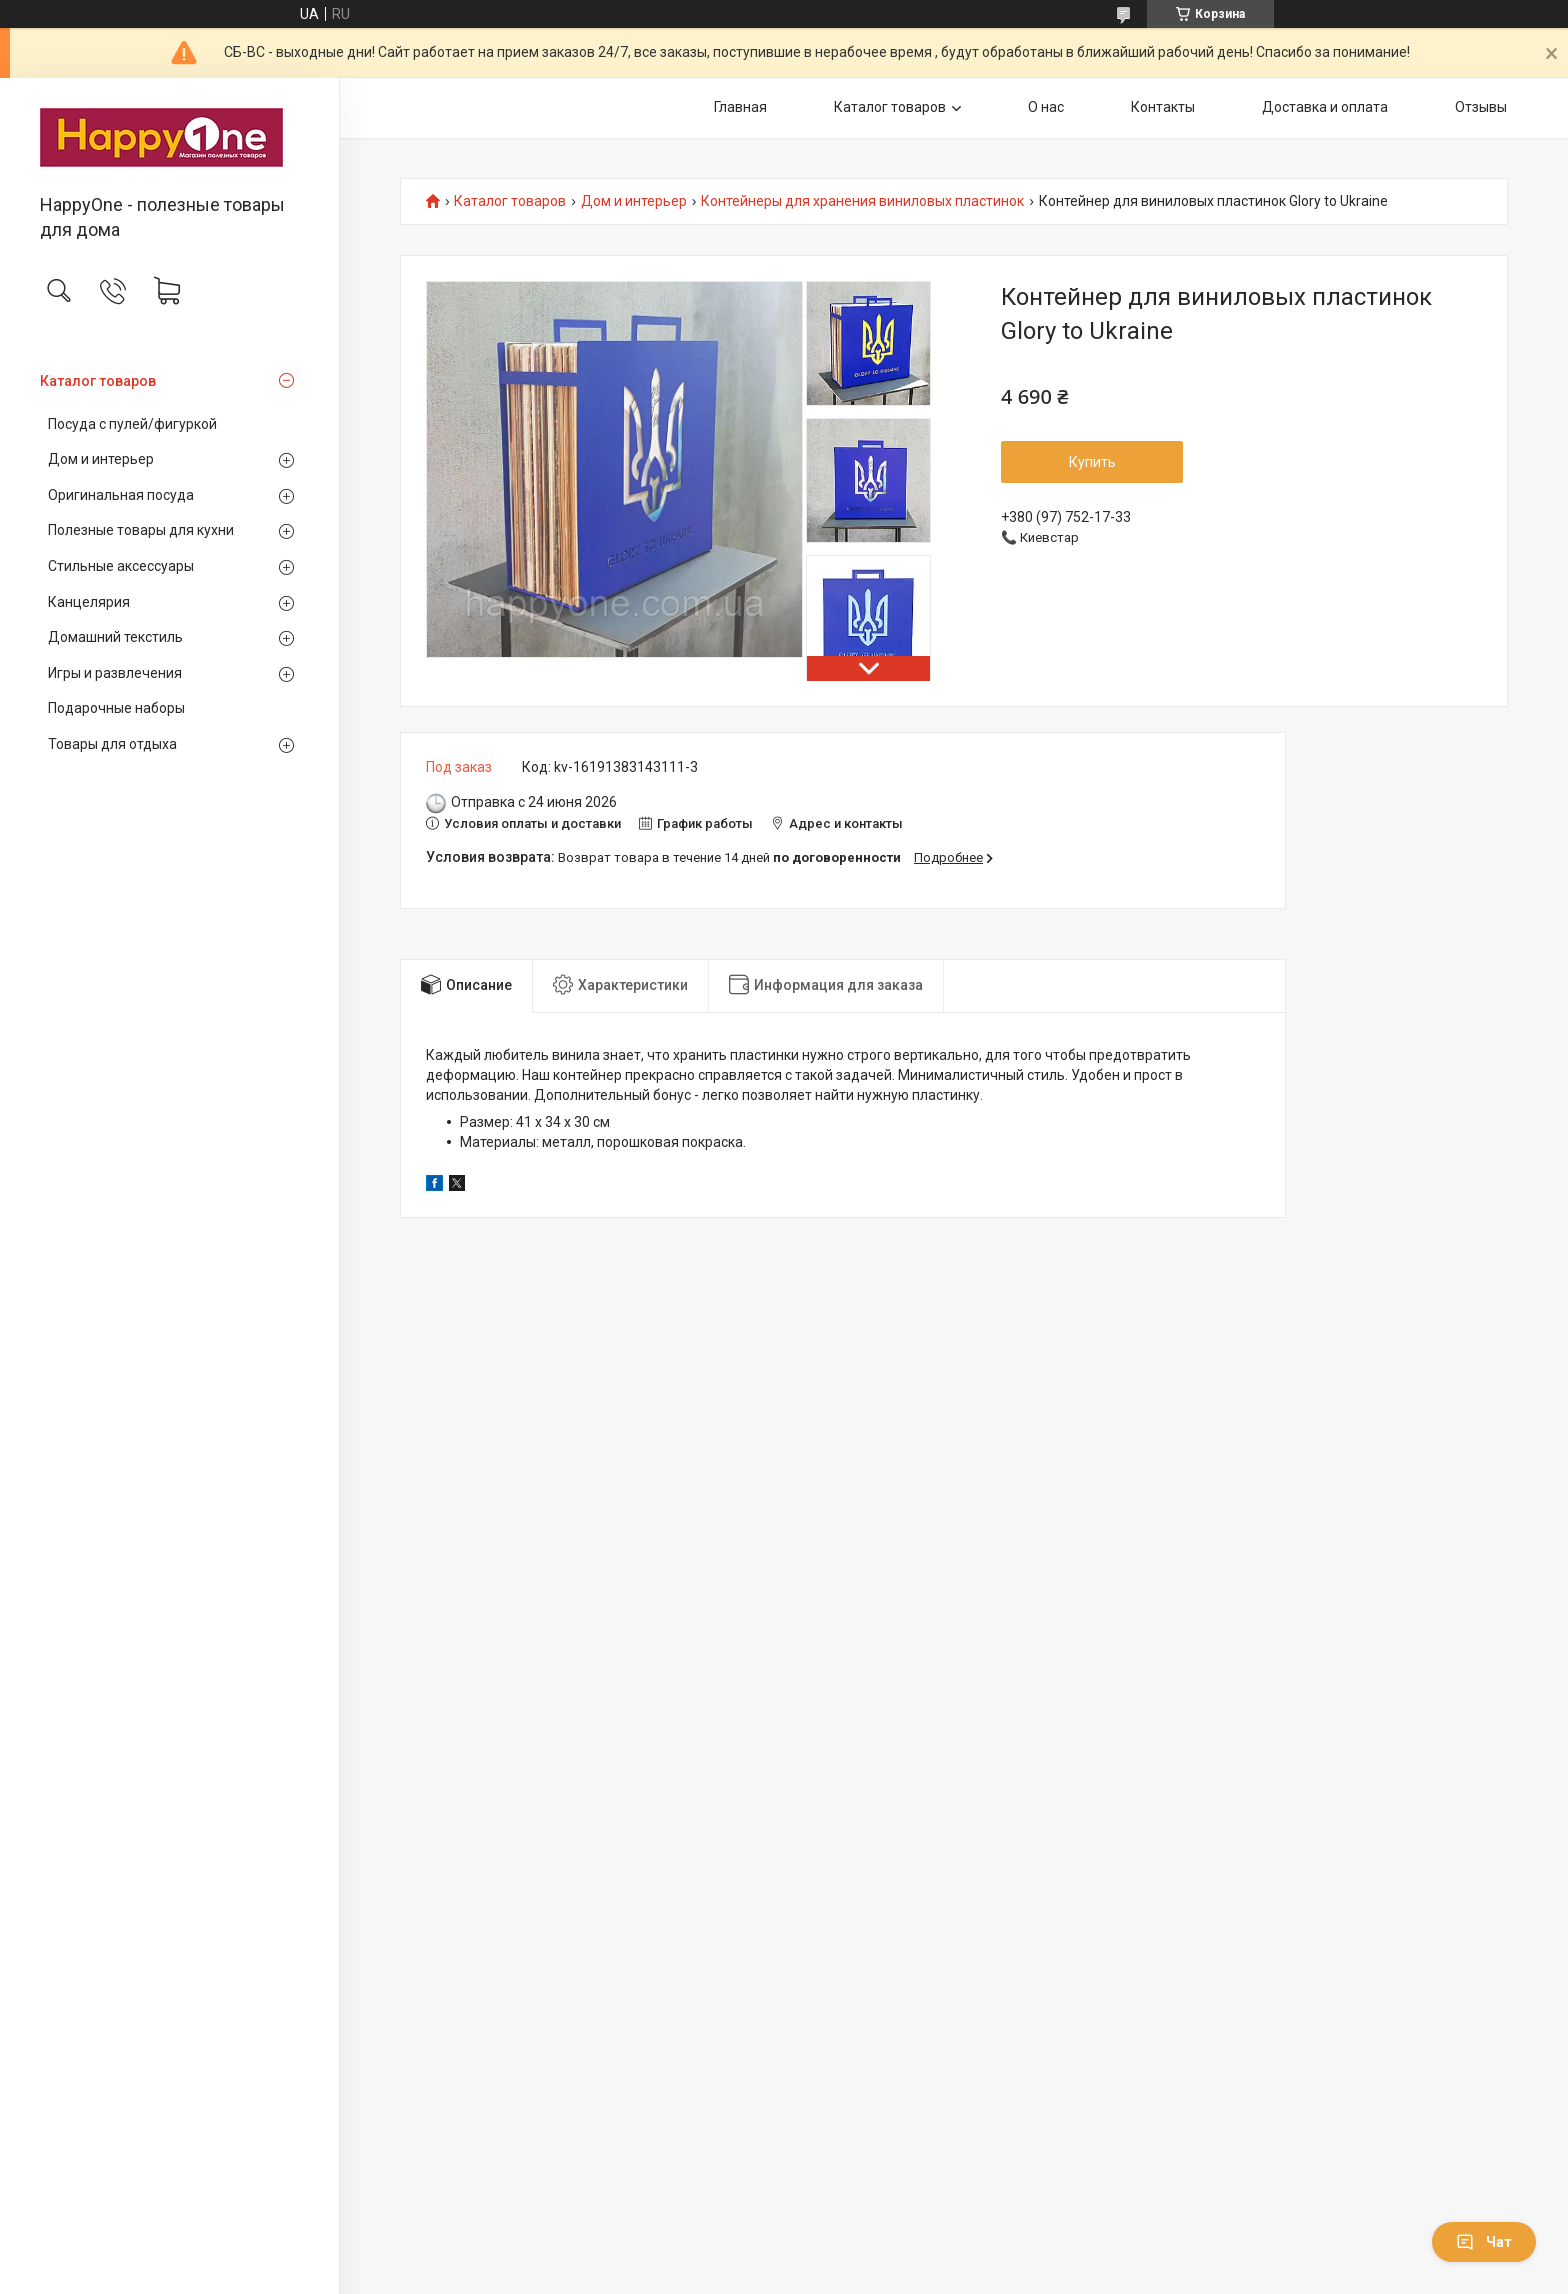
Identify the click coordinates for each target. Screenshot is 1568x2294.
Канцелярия (89, 602)
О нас (1046, 107)
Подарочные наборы (116, 708)
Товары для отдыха (112, 744)
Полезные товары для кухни (141, 530)
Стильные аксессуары (121, 566)
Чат (1484, 2242)
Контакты (1163, 107)
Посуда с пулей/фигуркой (132, 424)
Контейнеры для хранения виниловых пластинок (862, 201)
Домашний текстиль (115, 637)
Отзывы (1481, 107)
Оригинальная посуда (121, 495)
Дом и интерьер (101, 459)
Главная (740, 107)
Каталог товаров (98, 381)
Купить (1092, 462)
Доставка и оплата (1325, 107)
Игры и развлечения (115, 673)
